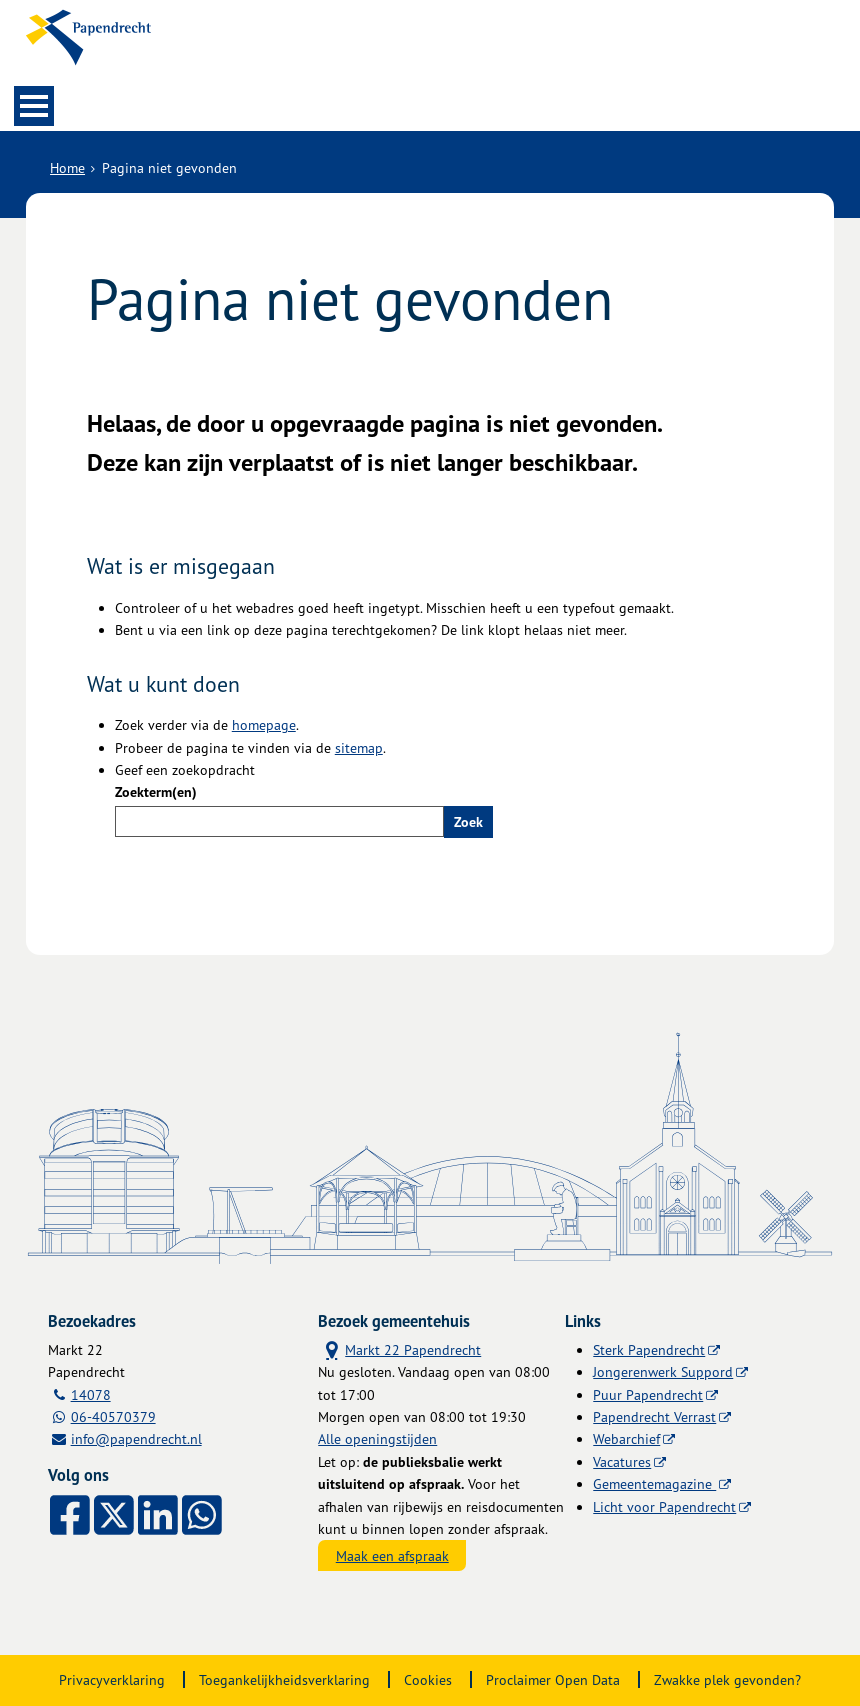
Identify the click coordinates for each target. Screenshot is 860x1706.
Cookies (428, 1679)
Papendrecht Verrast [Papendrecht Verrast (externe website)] (654, 1416)
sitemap (359, 747)
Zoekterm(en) (156, 792)
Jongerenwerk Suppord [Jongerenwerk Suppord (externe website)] (663, 1371)
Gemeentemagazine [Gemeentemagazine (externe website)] (654, 1483)
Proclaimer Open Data (553, 1679)
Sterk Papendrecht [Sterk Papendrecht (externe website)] (649, 1349)
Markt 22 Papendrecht (399, 1348)
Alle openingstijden (377, 1438)
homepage (264, 724)
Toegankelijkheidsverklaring (284, 1679)
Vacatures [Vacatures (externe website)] (622, 1461)
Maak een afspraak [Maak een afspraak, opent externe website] (392, 1555)
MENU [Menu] (34, 106)
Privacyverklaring (112, 1679)
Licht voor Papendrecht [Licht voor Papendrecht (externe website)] (664, 1506)
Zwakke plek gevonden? (727, 1679)
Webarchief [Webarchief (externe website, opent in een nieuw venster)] (626, 1438)
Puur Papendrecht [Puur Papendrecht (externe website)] (648, 1394)
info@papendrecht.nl (136, 1438)
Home (67, 167)
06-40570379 (113, 1416)
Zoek (468, 822)
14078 (91, 1394)
